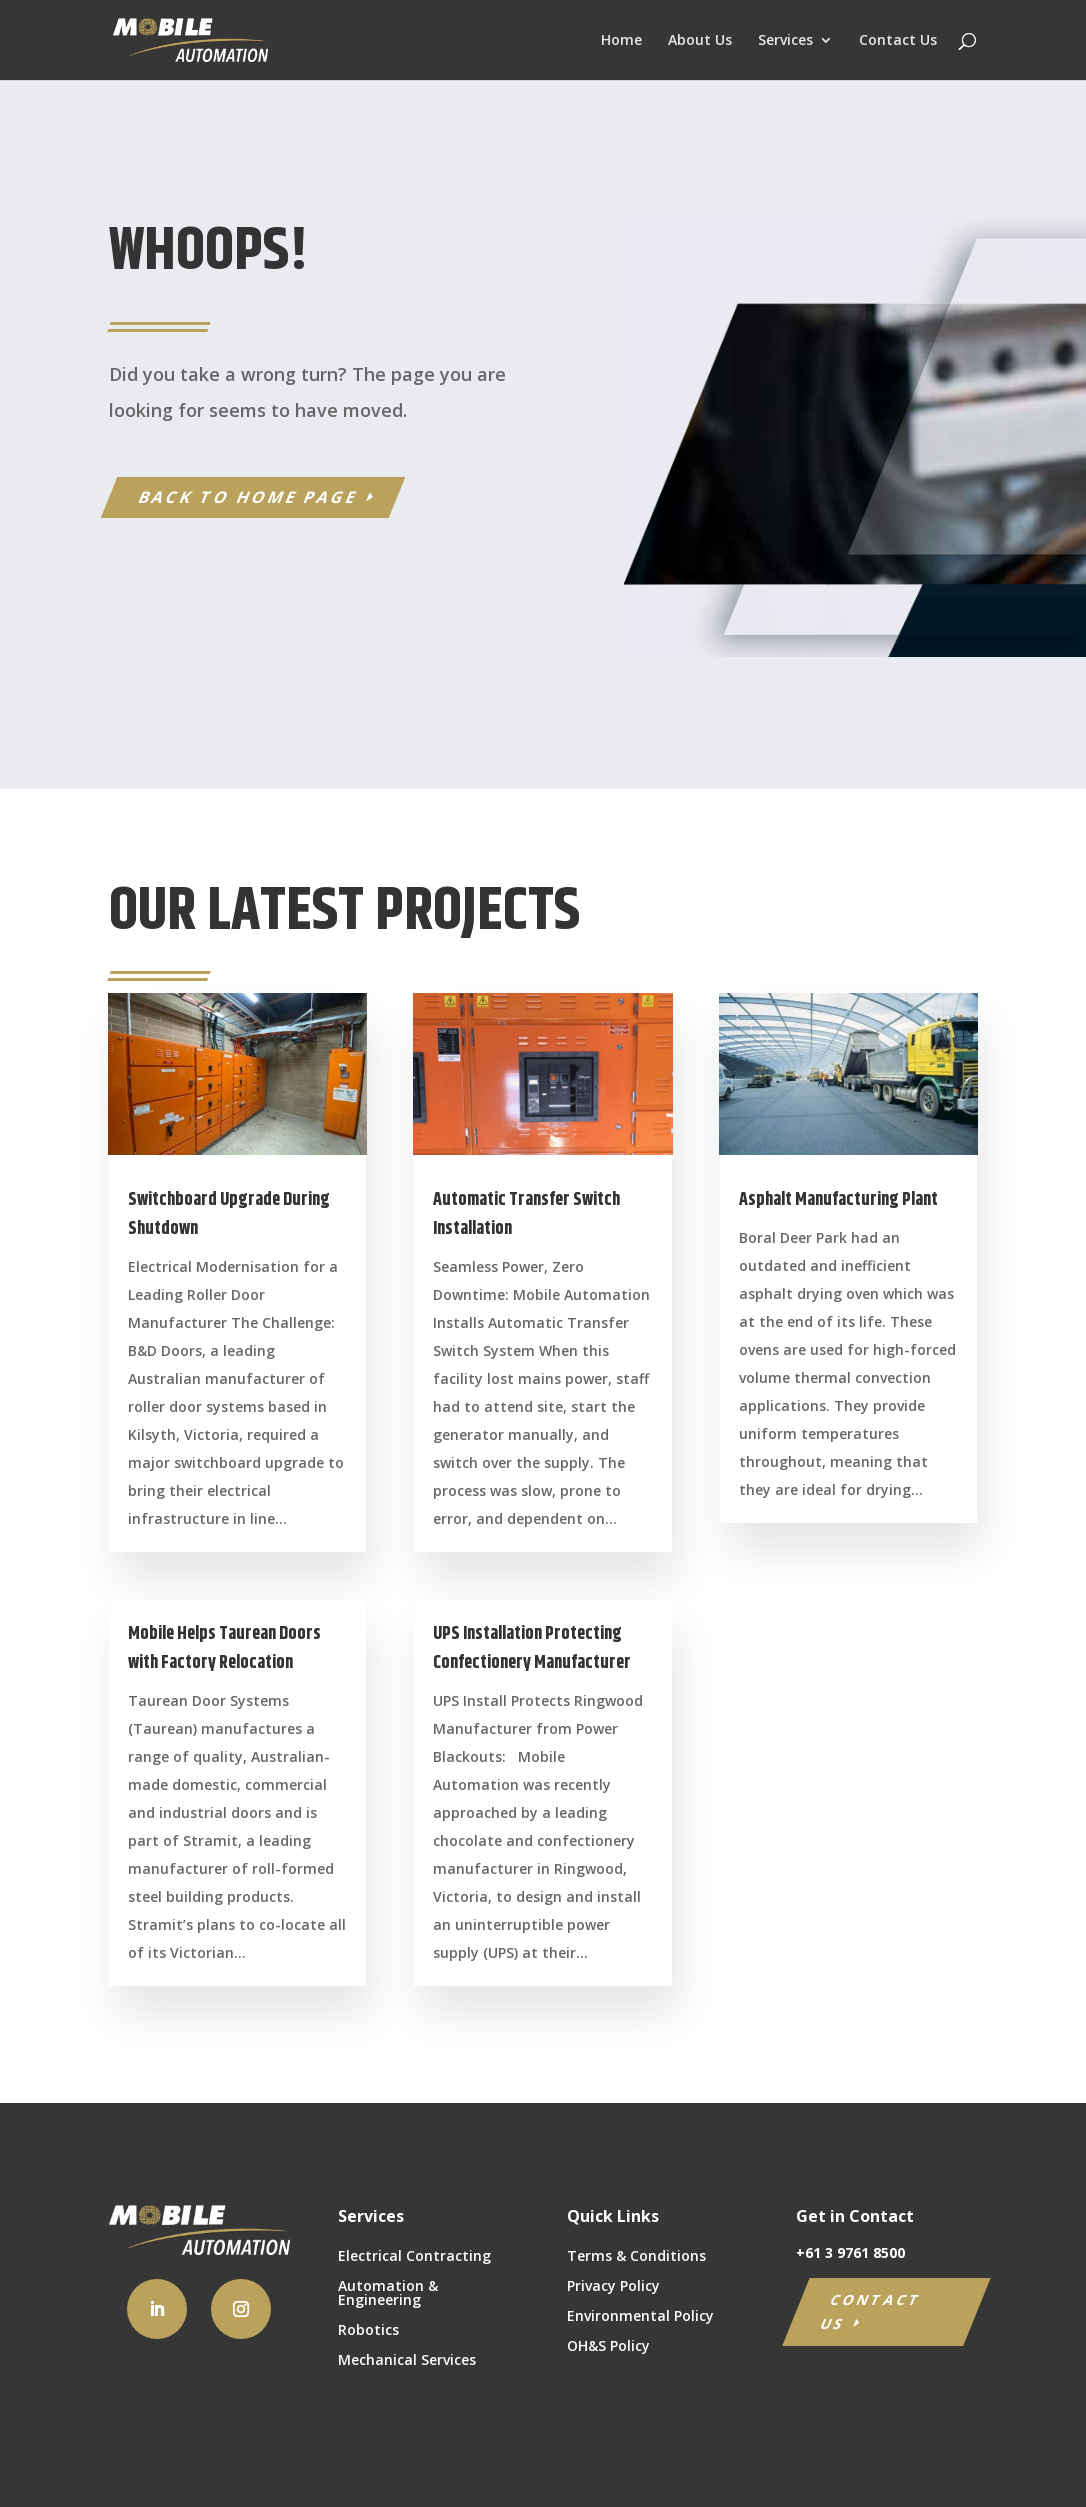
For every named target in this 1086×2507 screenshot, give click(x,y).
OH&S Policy (608, 2347)
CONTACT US (872, 2311)
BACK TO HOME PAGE (247, 497)
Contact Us (898, 41)
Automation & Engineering (388, 2294)
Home (621, 41)
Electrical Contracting (414, 2257)
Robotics (368, 2331)
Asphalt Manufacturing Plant (838, 1200)
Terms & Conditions (636, 2257)
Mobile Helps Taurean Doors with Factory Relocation (224, 1648)
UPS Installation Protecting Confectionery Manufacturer (532, 1648)
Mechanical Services (407, 2361)
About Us (700, 41)
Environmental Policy (640, 2317)
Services (785, 41)
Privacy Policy (613, 2287)
